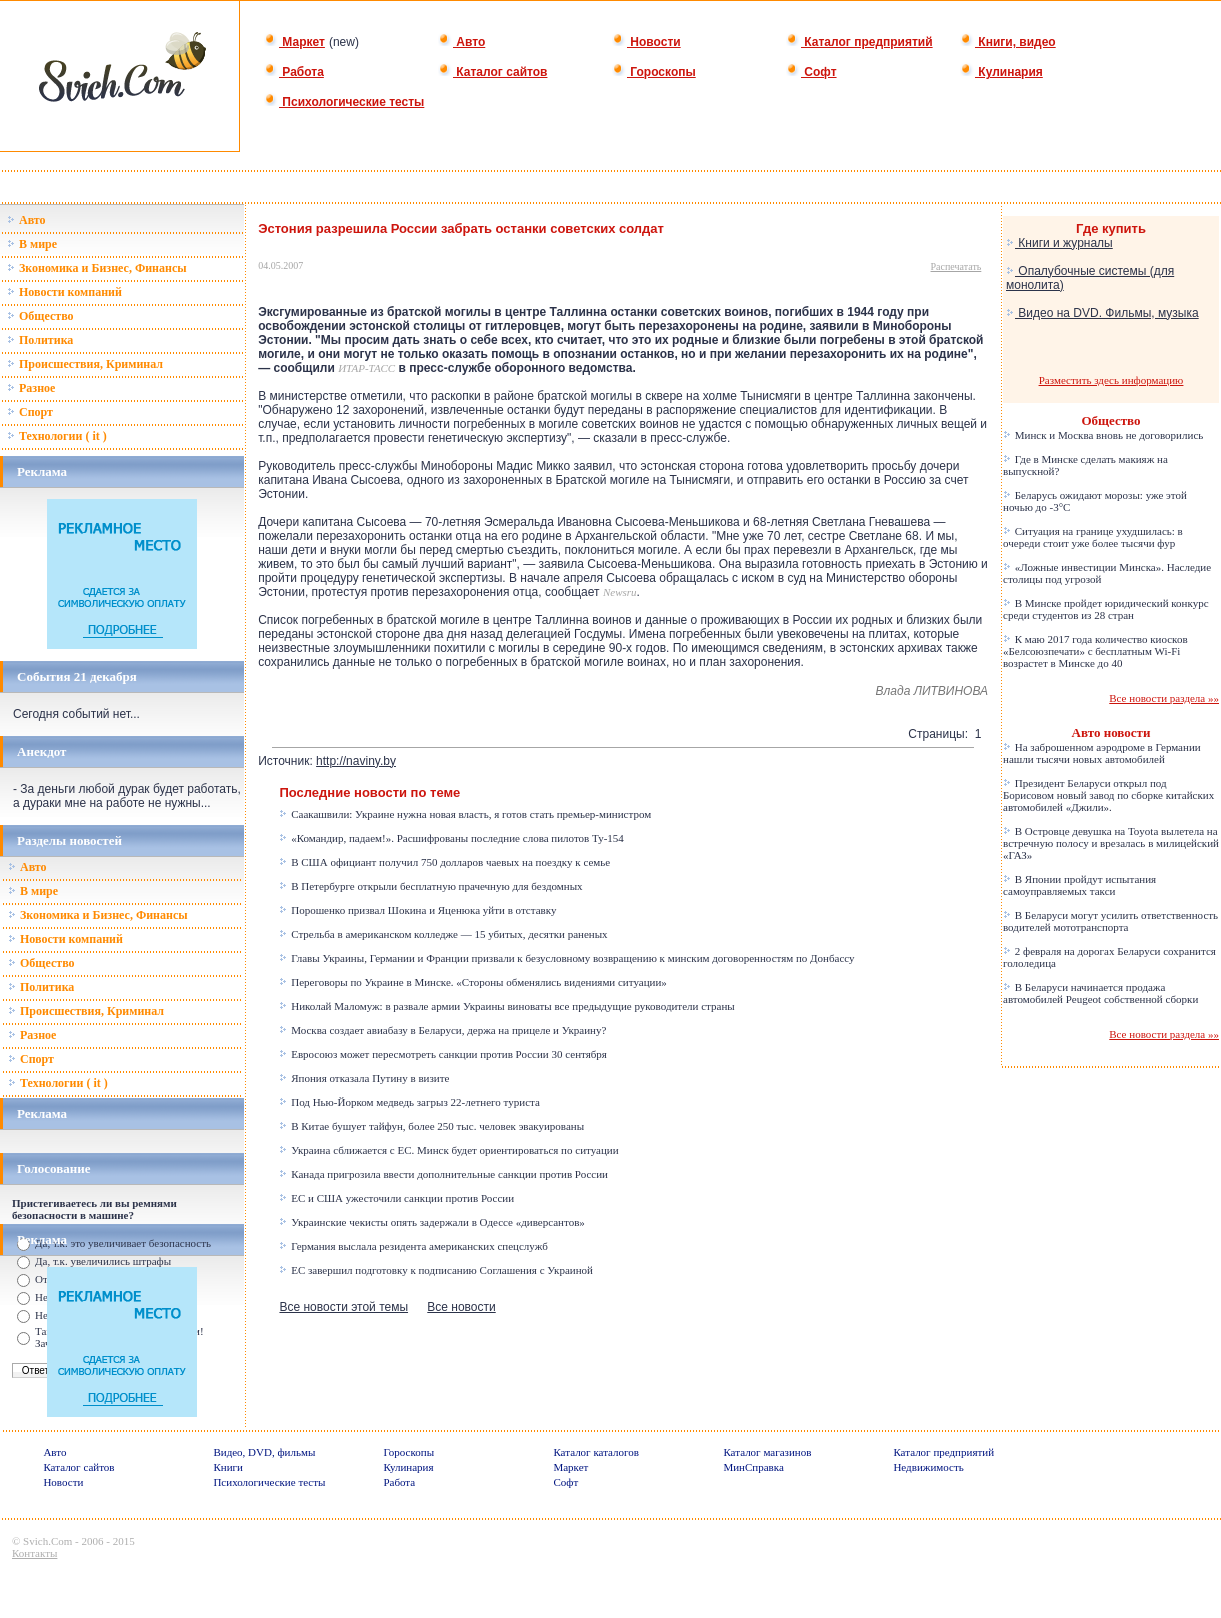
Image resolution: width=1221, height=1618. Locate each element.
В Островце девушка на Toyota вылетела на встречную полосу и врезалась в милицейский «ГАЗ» (1111, 843)
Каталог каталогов (596, 1452)
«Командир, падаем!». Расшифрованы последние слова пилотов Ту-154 (451, 838)
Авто (461, 42)
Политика (40, 340)
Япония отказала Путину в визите (364, 1078)
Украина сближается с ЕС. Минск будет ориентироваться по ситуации (448, 1150)
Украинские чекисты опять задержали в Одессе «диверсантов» (431, 1222)
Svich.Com (47, 1541)
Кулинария (1001, 72)
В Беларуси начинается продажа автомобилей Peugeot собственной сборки (1100, 993)
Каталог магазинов (767, 1452)
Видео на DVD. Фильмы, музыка (1102, 313)
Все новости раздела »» (1164, 698)
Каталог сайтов (492, 72)
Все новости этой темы (343, 1307)
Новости (646, 42)
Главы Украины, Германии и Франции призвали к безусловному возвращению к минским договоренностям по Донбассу (566, 958)
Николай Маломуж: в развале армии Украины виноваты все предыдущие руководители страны (506, 1006)
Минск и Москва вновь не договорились (1103, 435)
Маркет (294, 42)
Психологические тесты (344, 102)
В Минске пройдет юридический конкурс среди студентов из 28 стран (1106, 609)
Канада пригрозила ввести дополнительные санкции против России (443, 1174)
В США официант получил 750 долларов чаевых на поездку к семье (444, 862)
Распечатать (956, 266)
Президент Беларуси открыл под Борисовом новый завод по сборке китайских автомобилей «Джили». (1108, 795)
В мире (32, 244)
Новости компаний (64, 292)
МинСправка (753, 1467)
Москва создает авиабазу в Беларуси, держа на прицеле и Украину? (442, 1030)
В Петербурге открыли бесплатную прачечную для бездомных (430, 886)
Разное (31, 388)
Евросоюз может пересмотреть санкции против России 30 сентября (442, 1054)
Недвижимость (928, 1467)
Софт (811, 72)
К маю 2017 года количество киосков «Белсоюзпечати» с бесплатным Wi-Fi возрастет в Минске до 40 (1095, 651)
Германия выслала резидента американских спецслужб (413, 1246)
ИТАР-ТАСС (366, 368)
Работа (294, 72)
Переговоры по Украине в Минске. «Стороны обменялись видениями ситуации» (472, 982)
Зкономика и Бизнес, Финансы (97, 268)
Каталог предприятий (859, 42)
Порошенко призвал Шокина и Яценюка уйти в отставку (417, 910)
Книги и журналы (1059, 243)
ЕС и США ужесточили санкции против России (396, 1198)
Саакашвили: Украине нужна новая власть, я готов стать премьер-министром (465, 814)
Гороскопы (654, 72)
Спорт (30, 412)
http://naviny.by (356, 761)
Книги (228, 1467)
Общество (40, 316)
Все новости (461, 1307)
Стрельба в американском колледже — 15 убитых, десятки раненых (443, 934)
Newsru (620, 592)
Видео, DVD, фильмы (264, 1452)
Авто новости (1111, 732)
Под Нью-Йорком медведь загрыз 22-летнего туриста (409, 1102)
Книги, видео (1008, 42)
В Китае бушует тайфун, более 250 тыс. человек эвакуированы (431, 1126)
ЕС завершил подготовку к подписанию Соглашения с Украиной (436, 1270)
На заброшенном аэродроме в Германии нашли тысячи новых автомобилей (1102, 753)
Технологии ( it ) (57, 436)
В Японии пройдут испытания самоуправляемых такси (1079, 885)
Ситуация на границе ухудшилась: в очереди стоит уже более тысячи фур (1093, 537)
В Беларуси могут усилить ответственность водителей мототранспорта (1110, 921)
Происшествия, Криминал (85, 364)
